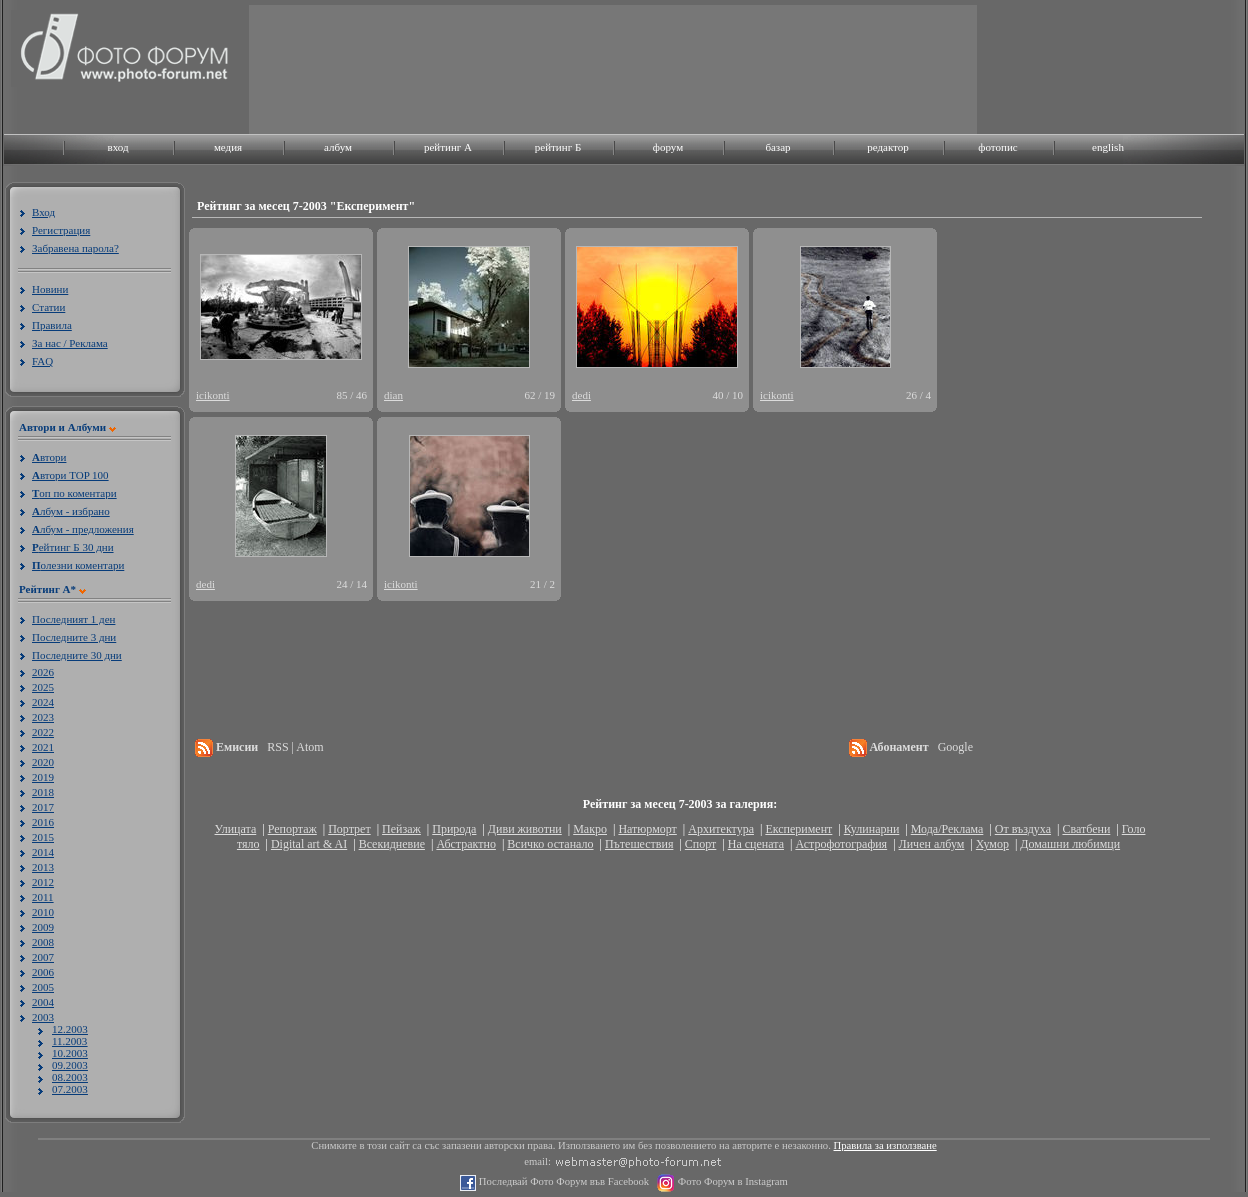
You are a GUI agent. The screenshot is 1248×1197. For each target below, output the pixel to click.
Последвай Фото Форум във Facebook (562, 1181)
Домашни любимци (1070, 844)
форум (668, 147)
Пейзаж (401, 829)
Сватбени (1086, 829)
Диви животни (525, 829)
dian (393, 395)
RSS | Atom (295, 747)
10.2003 (70, 1053)
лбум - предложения (83, 529)
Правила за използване (885, 1145)
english (1108, 147)
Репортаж (292, 829)
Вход (43, 212)
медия (228, 147)
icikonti (213, 395)
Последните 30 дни (77, 655)
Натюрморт (647, 829)
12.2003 (70, 1029)
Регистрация (61, 230)
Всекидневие (392, 844)
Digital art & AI (309, 844)
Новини (50, 289)
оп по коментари (74, 493)
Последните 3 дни (74, 637)
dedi (581, 395)
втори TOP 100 (70, 475)
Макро (590, 829)
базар (777, 147)
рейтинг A (448, 147)
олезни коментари (78, 565)
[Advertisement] (312, 67)
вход (117, 147)
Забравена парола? (75, 248)
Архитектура (721, 829)
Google (955, 747)
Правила (52, 325)
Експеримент (798, 829)
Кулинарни (872, 829)
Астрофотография (841, 844)
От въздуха (1023, 829)
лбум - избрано (71, 511)
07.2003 (70, 1089)
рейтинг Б (558, 147)
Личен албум (932, 844)
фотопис (997, 147)
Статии (48, 307)
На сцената (756, 844)
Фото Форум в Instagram (731, 1181)
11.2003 (69, 1041)
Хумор (992, 844)
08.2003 (70, 1077)
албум (338, 147)
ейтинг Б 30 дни (73, 547)
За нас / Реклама (70, 343)
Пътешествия (639, 844)
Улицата (236, 829)
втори (49, 457)
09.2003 (70, 1065)
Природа (454, 829)
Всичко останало (550, 844)
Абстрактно (466, 844)
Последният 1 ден (73, 619)
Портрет (349, 829)
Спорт (701, 844)
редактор (888, 147)
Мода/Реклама (947, 829)
